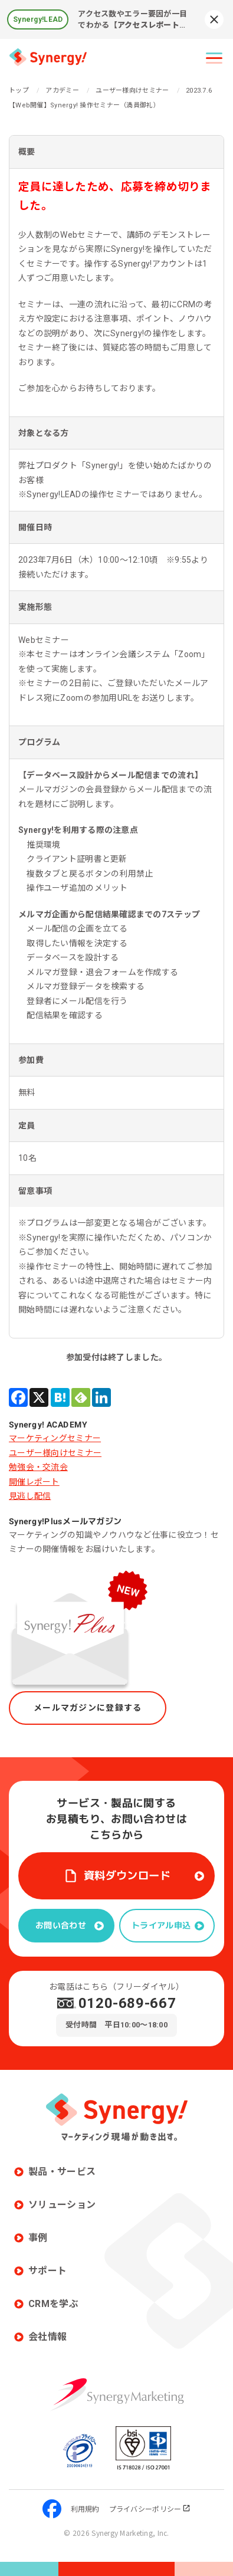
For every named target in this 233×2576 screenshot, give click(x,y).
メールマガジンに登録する (88, 1707)
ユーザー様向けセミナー (55, 1453)
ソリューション (62, 2204)
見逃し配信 (30, 1496)
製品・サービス (62, 2171)
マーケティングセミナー (55, 1438)
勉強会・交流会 (38, 1467)
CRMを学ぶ (53, 2303)
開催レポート (34, 1481)
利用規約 (85, 2508)
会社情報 (47, 2336)
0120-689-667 (127, 2003)
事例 (38, 2237)
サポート (47, 2270)
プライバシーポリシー (150, 2508)
